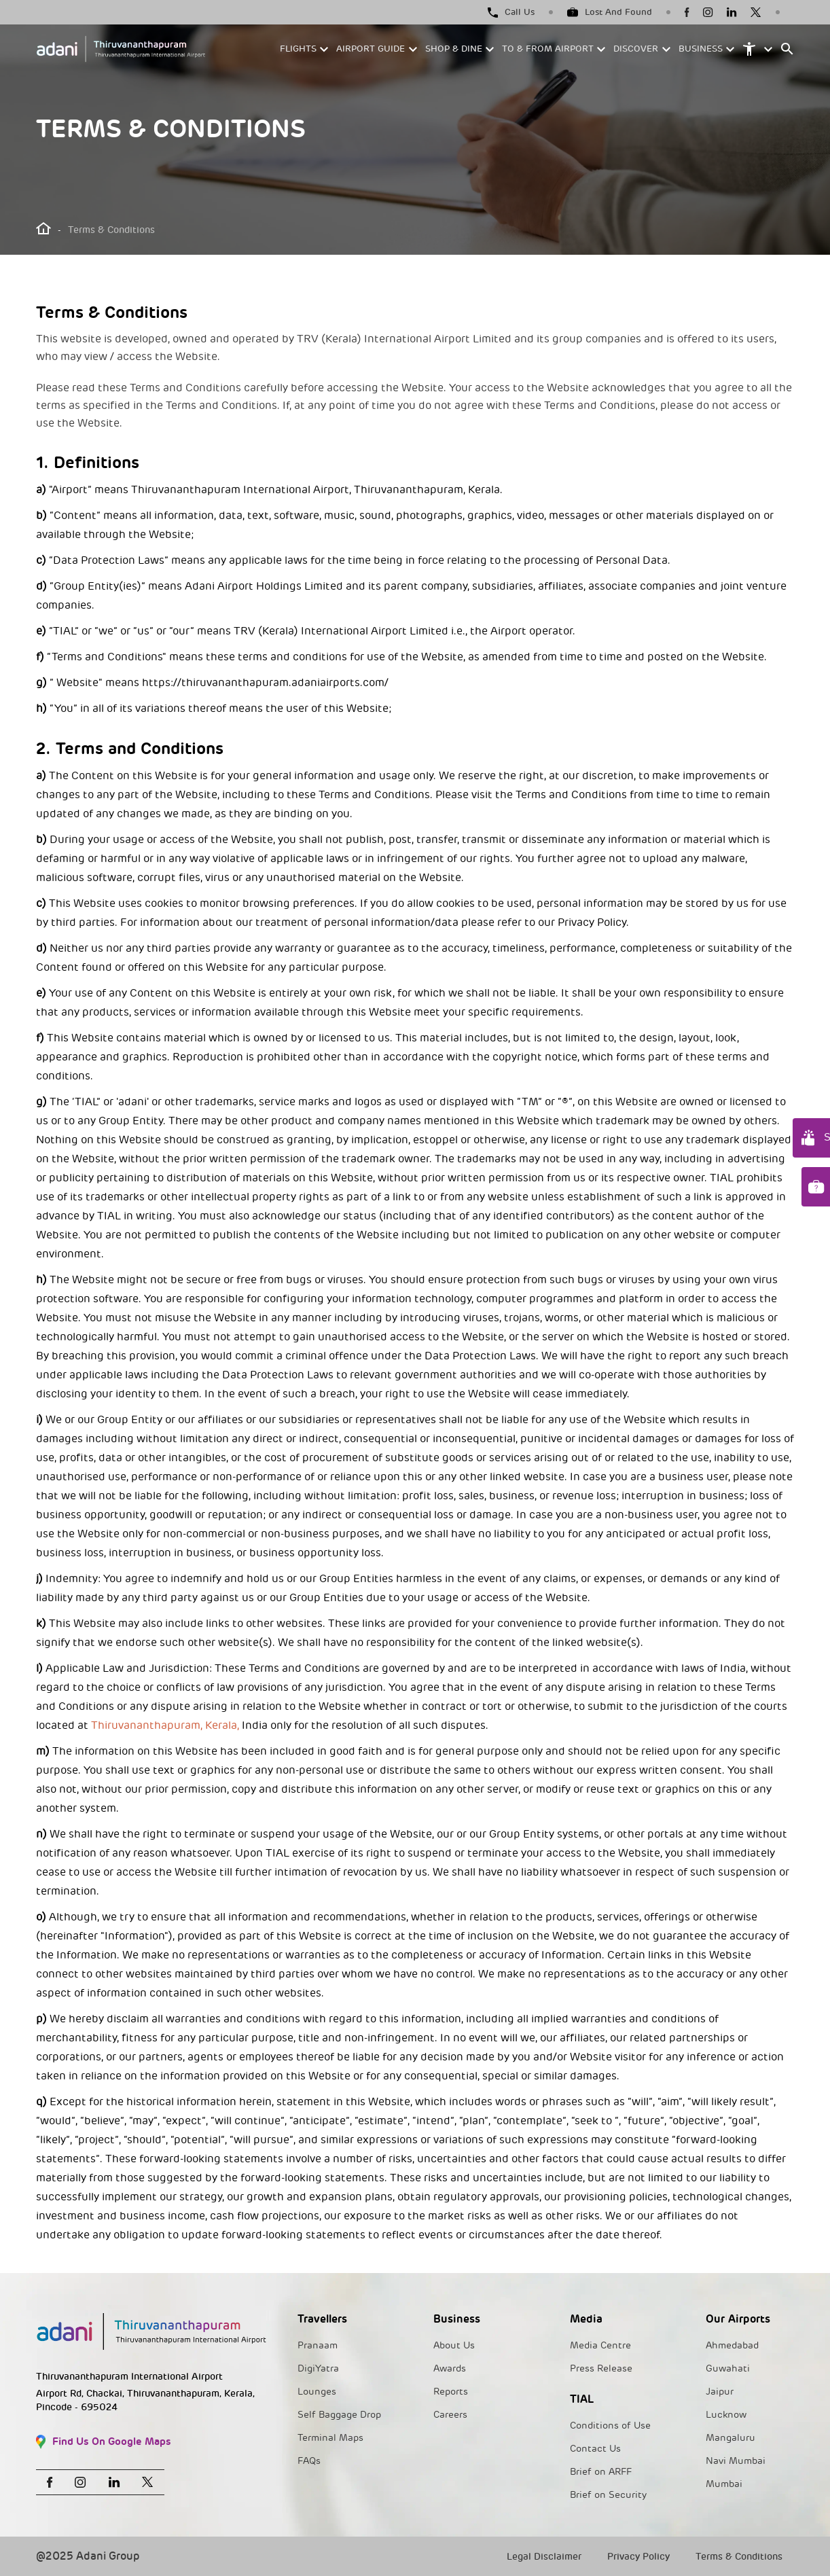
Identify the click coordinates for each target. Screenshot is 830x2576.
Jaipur (720, 2391)
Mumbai (724, 2484)
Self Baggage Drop (339, 2414)
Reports (450, 2391)
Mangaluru (730, 2438)
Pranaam (317, 2345)
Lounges (316, 2391)
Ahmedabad (732, 2345)
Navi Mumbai (735, 2461)
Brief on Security (608, 2495)
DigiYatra (318, 2368)
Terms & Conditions (739, 2556)
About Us (454, 2345)
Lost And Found (609, 12)
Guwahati (728, 2368)
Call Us (511, 12)
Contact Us (595, 2448)
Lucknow (726, 2414)
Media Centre (600, 2345)
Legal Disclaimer (544, 2556)
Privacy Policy (638, 2556)
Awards (449, 2368)
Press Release (601, 2368)
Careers (450, 2414)
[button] (304, 48)
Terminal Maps (330, 2438)
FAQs (309, 2461)
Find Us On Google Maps (103, 2442)
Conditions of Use (610, 2425)
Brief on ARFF (601, 2471)
